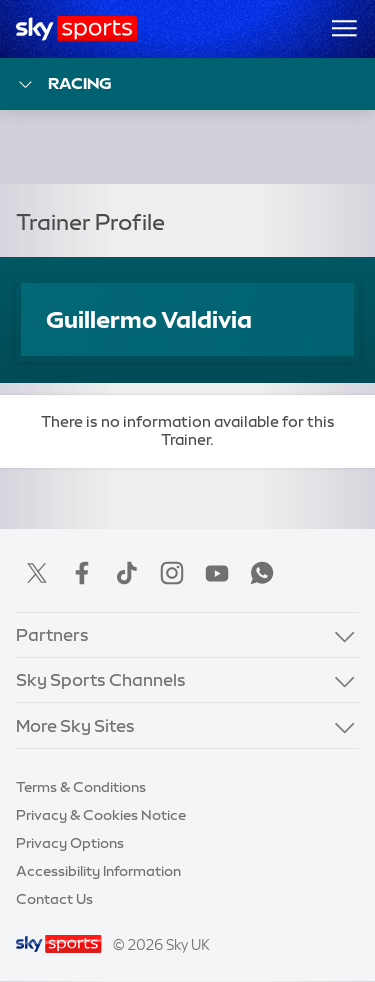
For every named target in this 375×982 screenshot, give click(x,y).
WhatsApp (262, 573)
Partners (52, 634)
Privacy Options (70, 843)
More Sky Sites (75, 725)
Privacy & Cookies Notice (101, 815)
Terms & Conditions (81, 787)
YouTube (217, 573)
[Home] (76, 29)
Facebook (82, 573)
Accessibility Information (98, 871)
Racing (64, 84)
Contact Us (54, 899)
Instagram (172, 573)
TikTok (127, 573)
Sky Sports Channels (101, 679)
